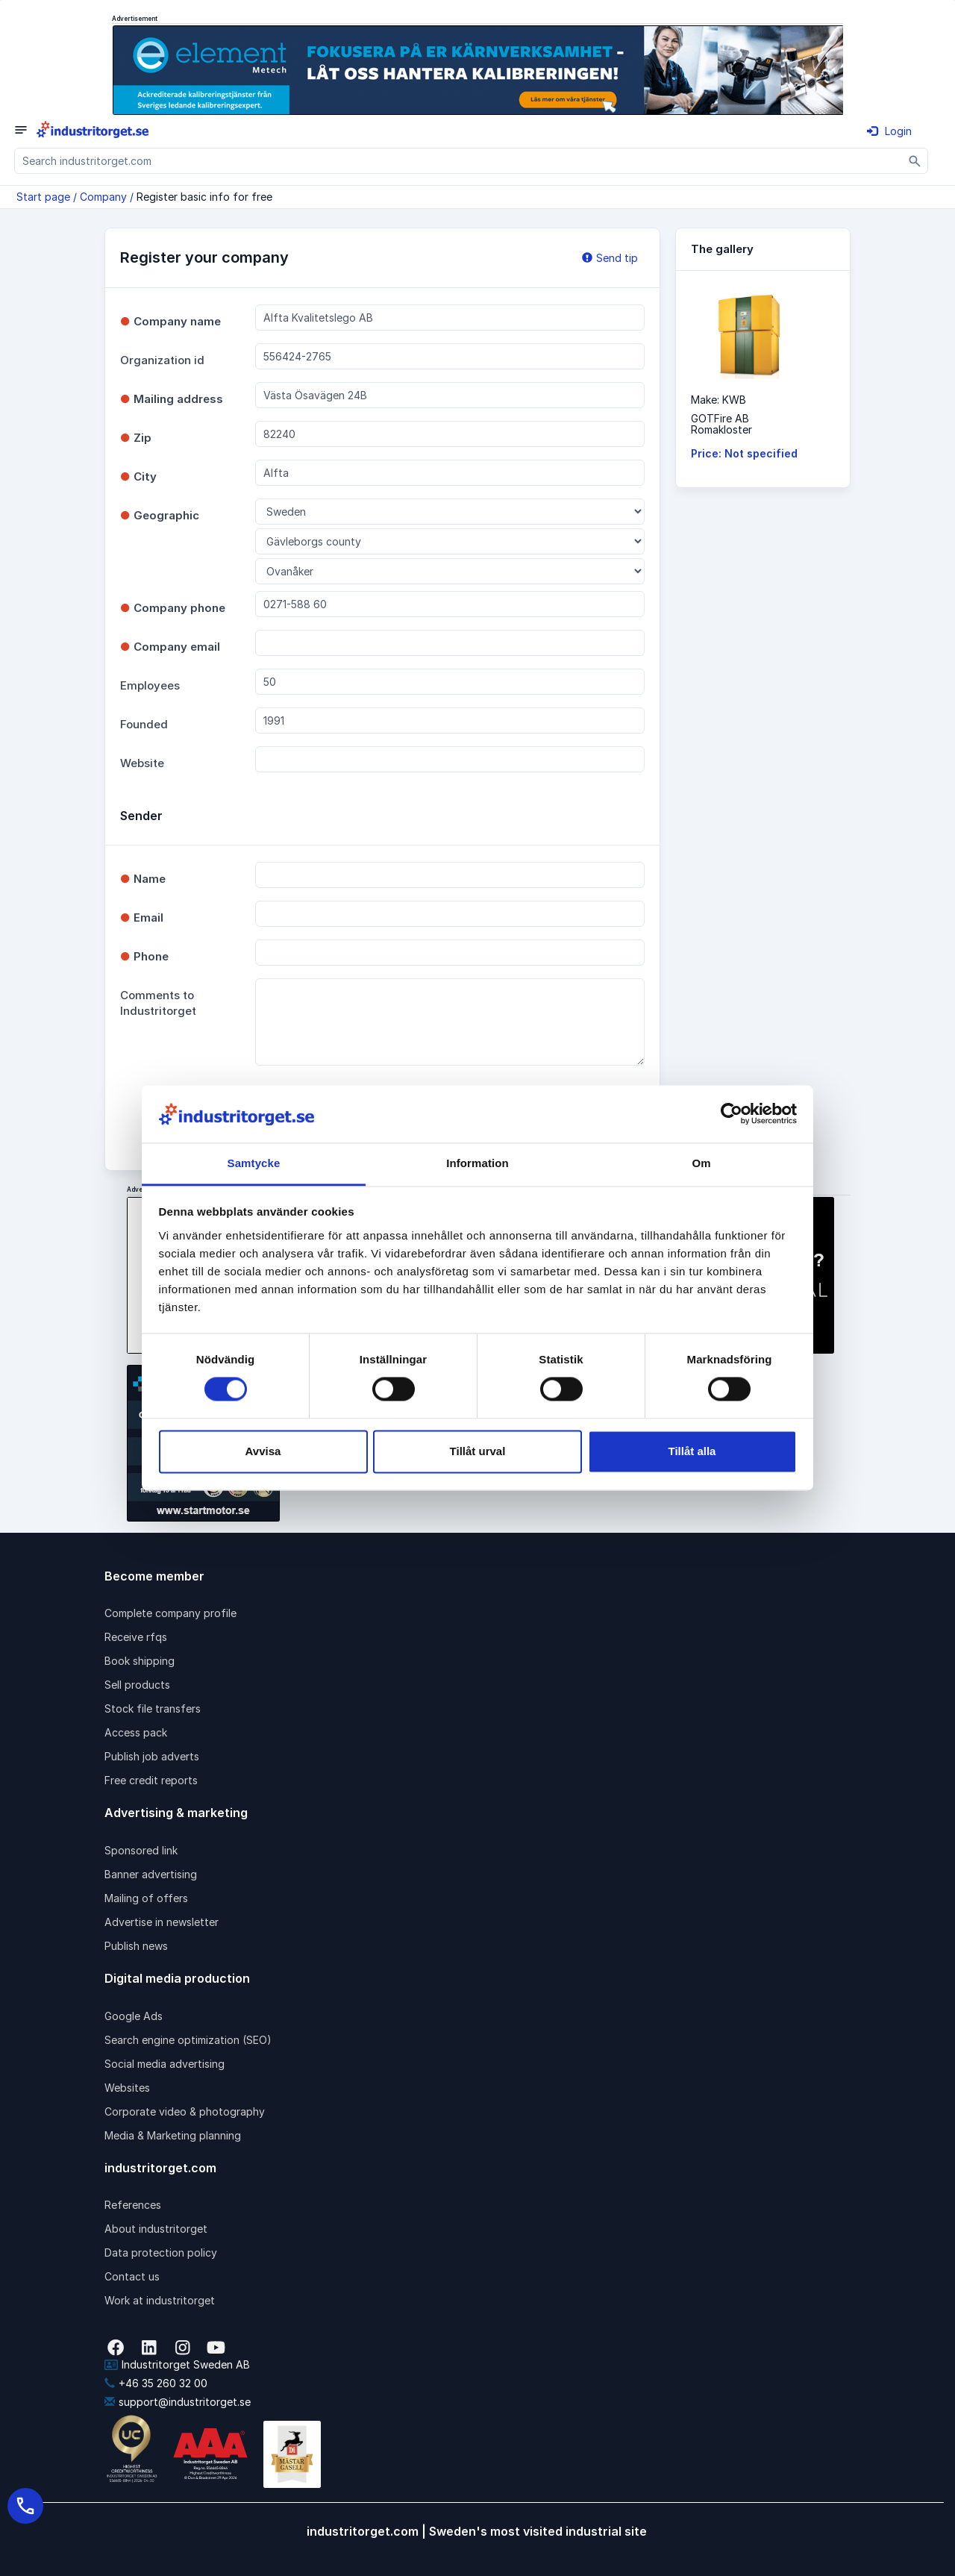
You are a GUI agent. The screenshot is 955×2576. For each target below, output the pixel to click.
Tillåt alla (692, 1451)
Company (103, 196)
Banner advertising (150, 1874)
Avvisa (263, 1451)
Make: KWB (718, 399)
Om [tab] (701, 1163)
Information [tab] (477, 1163)
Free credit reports (151, 1780)
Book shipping (139, 1660)
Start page (43, 196)
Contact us (132, 2276)
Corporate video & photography (184, 2111)
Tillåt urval (478, 1451)
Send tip (610, 257)
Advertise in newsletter (161, 1922)
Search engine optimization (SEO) (188, 2039)
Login (889, 131)
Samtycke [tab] (254, 1163)
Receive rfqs (135, 1637)
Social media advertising (164, 2063)
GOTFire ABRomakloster (721, 424)
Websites (127, 2087)
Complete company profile (170, 1613)
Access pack (135, 1732)
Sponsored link (141, 1850)
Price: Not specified (744, 453)
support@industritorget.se (177, 2401)
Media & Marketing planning (172, 2135)
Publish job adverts (151, 1756)
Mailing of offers (146, 1898)
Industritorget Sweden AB (177, 2364)
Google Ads (133, 2016)
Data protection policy (160, 2252)
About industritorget (155, 2228)
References (132, 2204)
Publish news (136, 1945)
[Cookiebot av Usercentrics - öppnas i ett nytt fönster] (731, 1114)
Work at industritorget (159, 2300)
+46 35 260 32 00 (155, 2383)
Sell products (137, 1684)
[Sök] (915, 161)
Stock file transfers (152, 1708)
